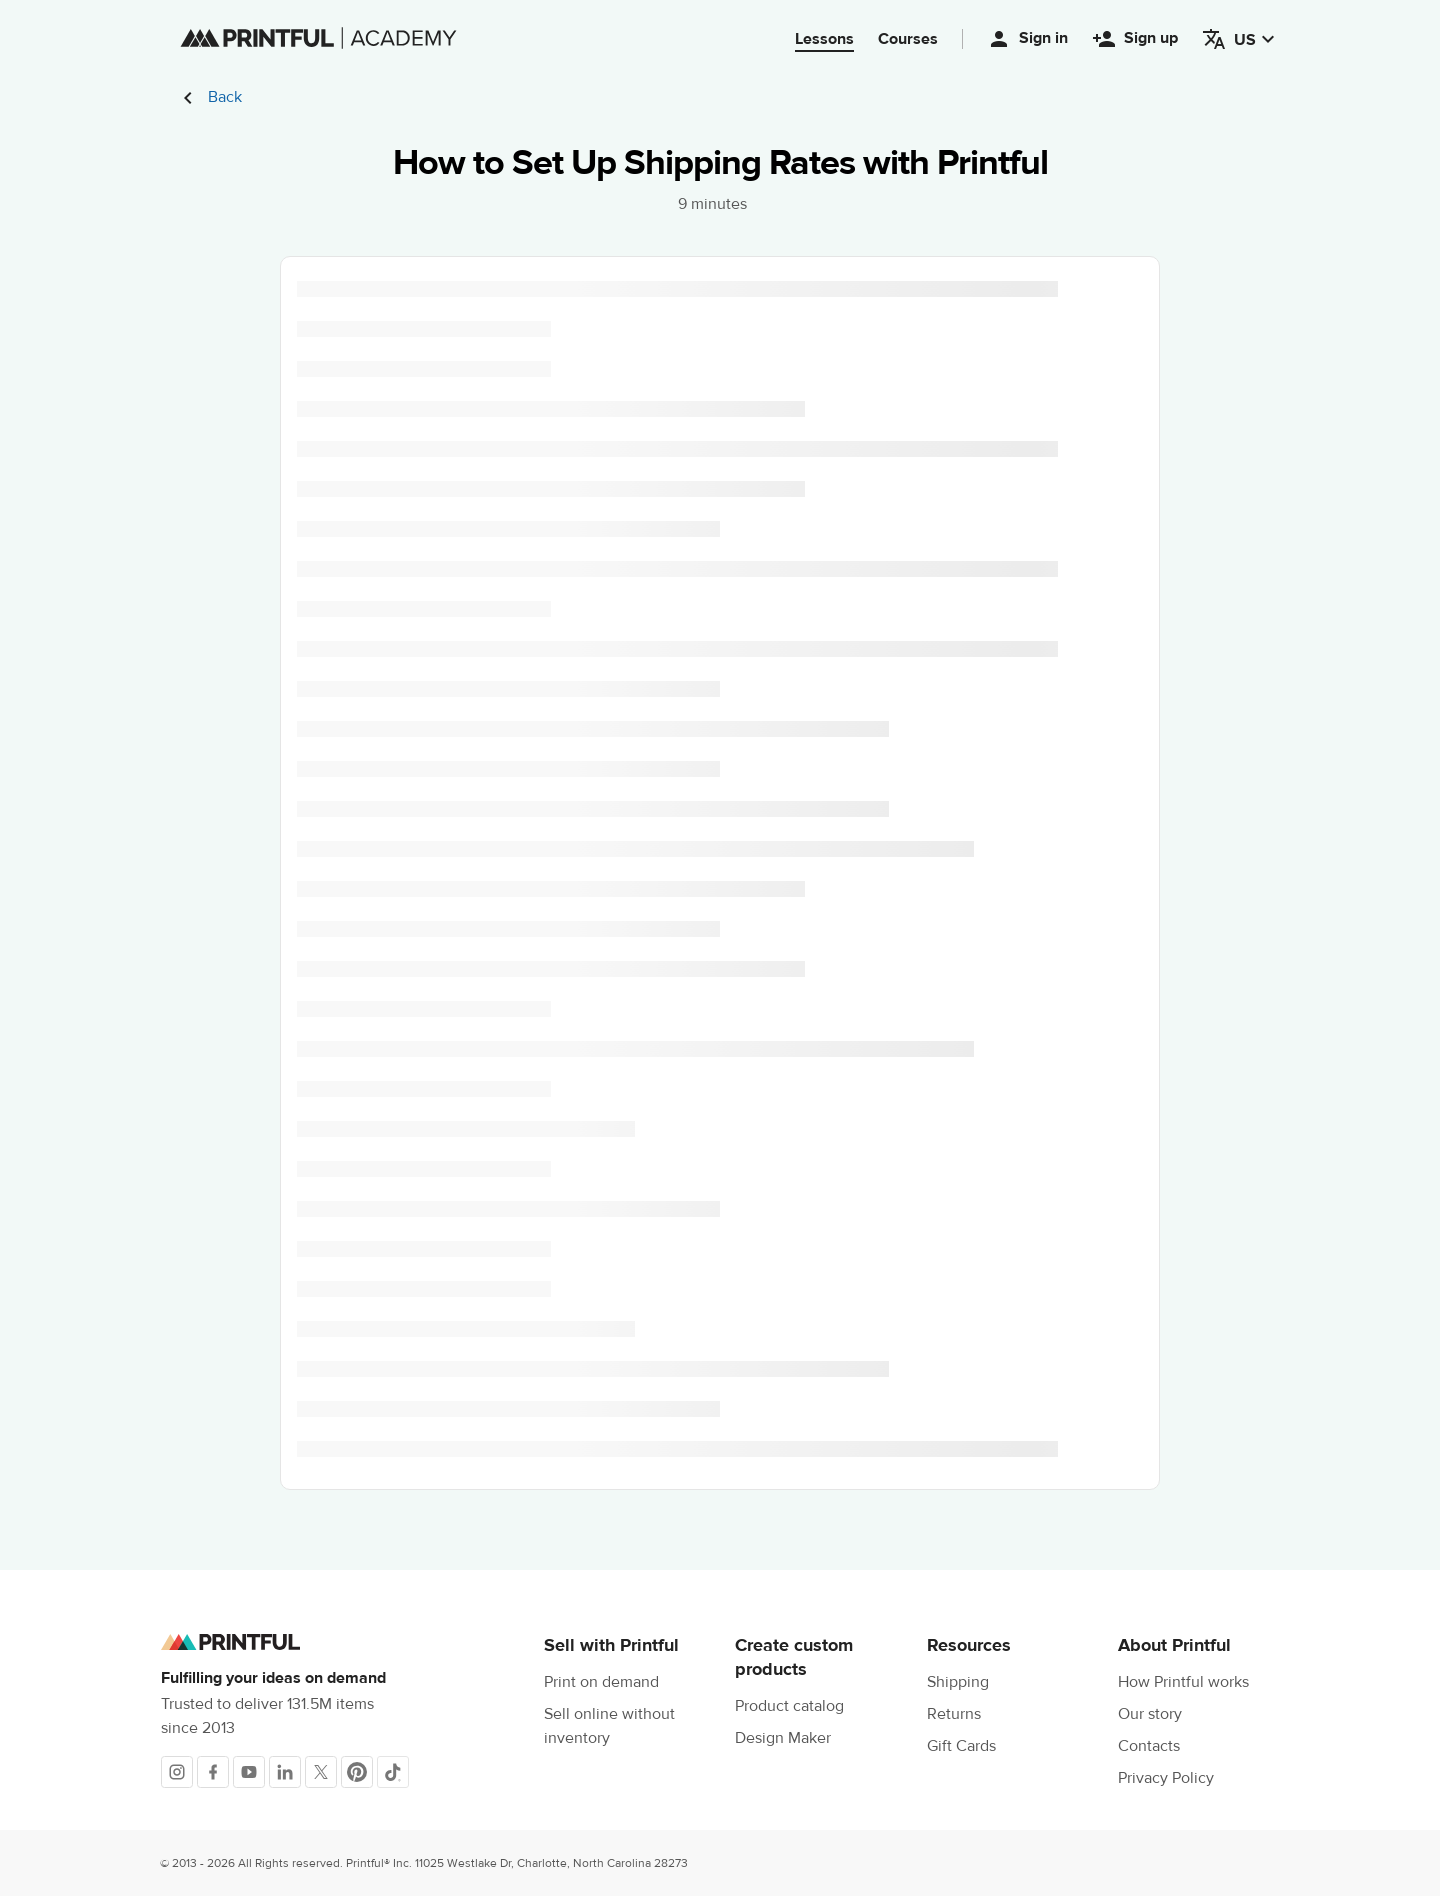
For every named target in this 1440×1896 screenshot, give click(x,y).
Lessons (824, 39)
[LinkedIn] (285, 1772)
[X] (321, 1772)
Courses (908, 39)
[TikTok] (393, 1772)
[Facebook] (213, 1772)
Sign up (1135, 39)
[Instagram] (177, 1772)
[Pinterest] (357, 1772)
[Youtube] (249, 1772)
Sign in (1027, 39)
